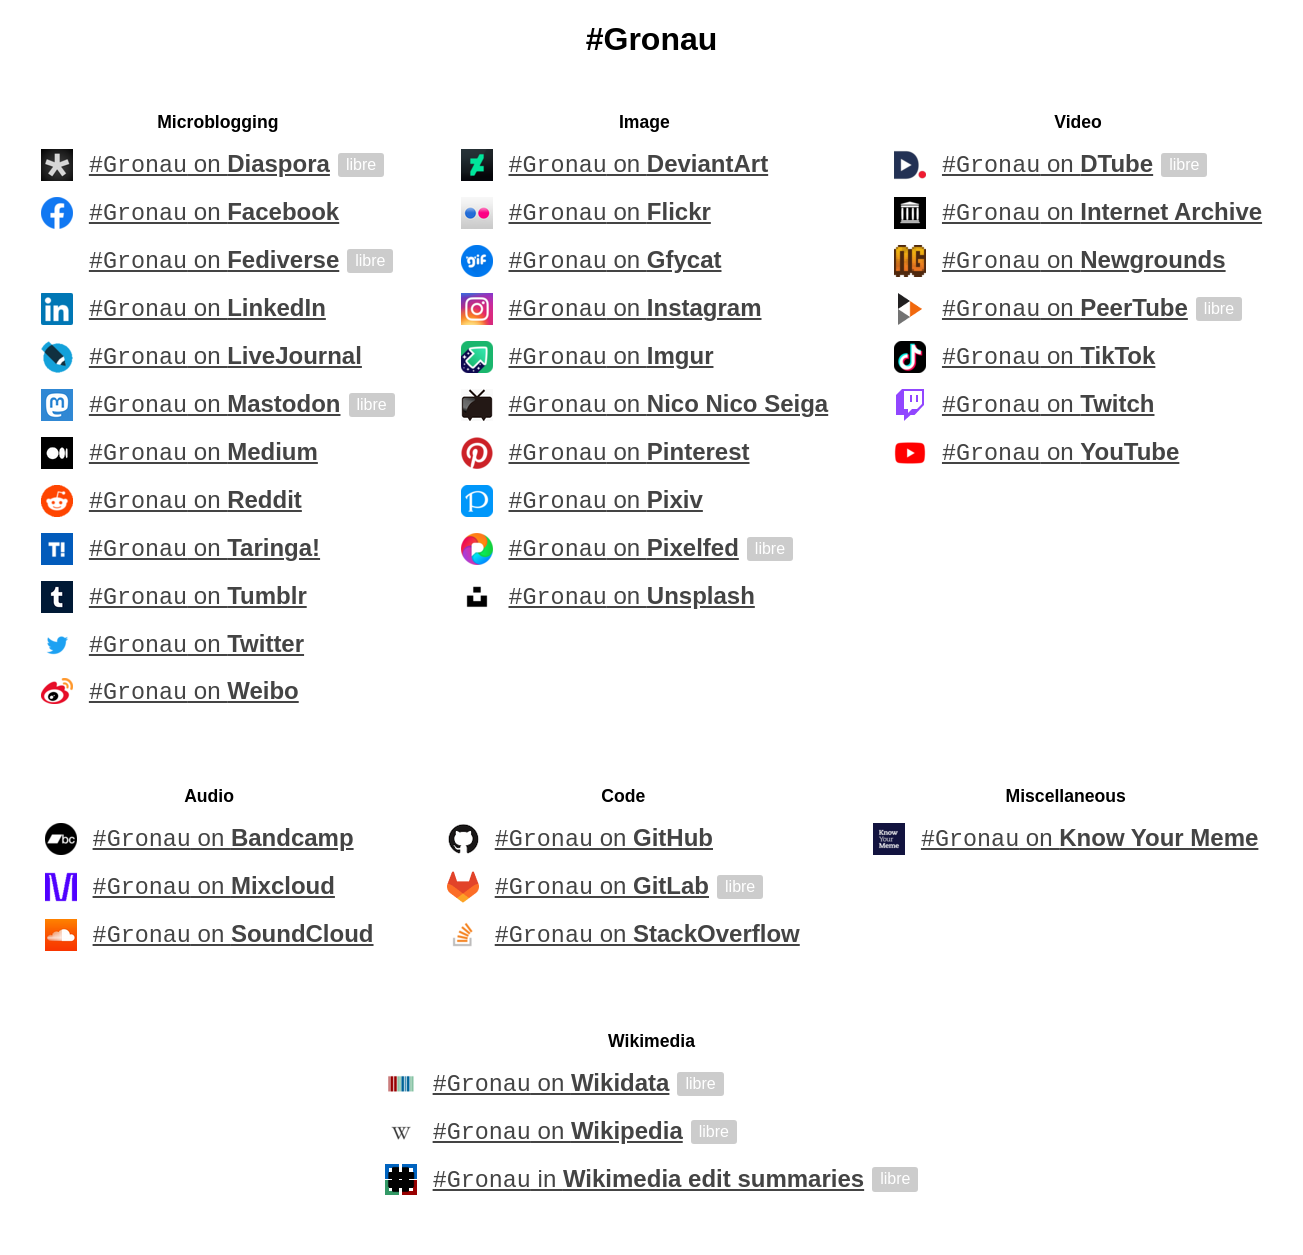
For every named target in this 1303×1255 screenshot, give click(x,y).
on (209, 165)
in (649, 1183)
